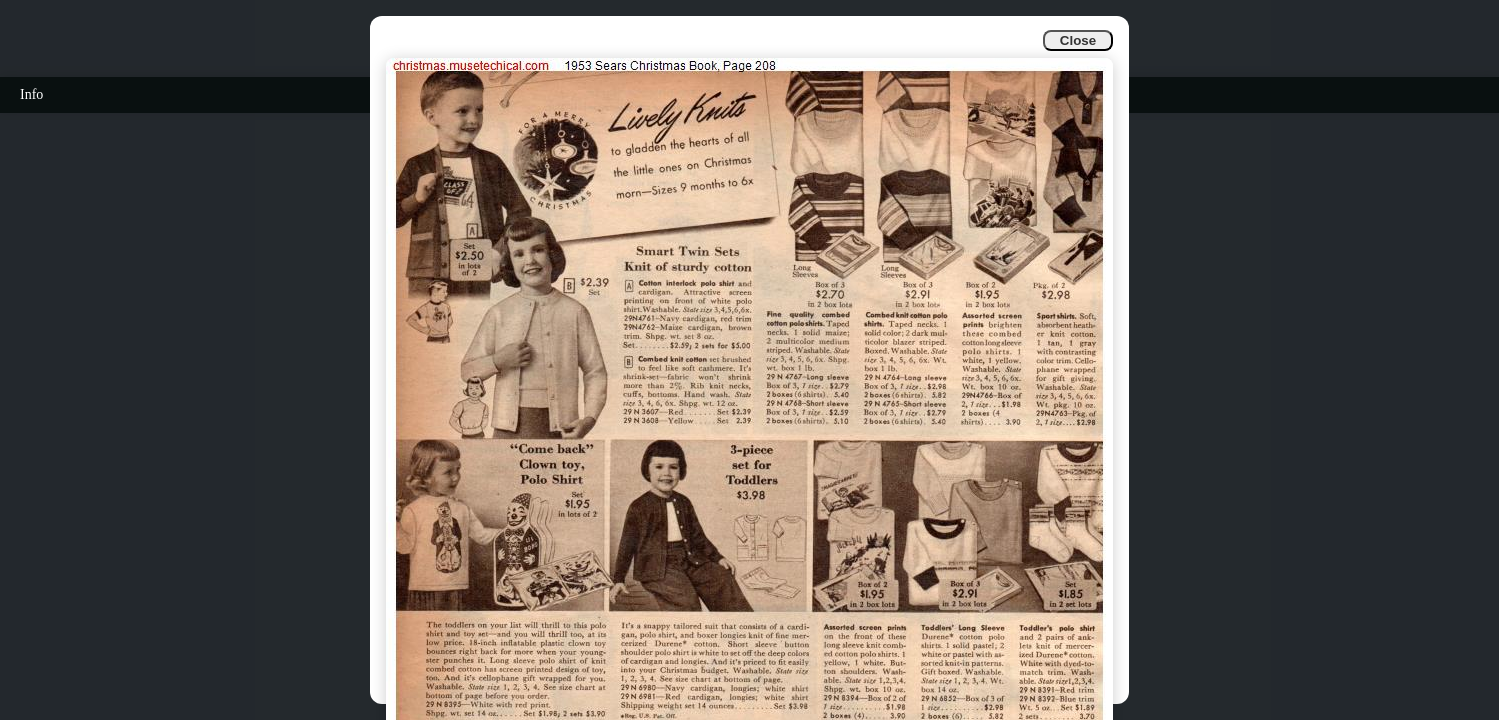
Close (1078, 40)
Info (31, 94)
